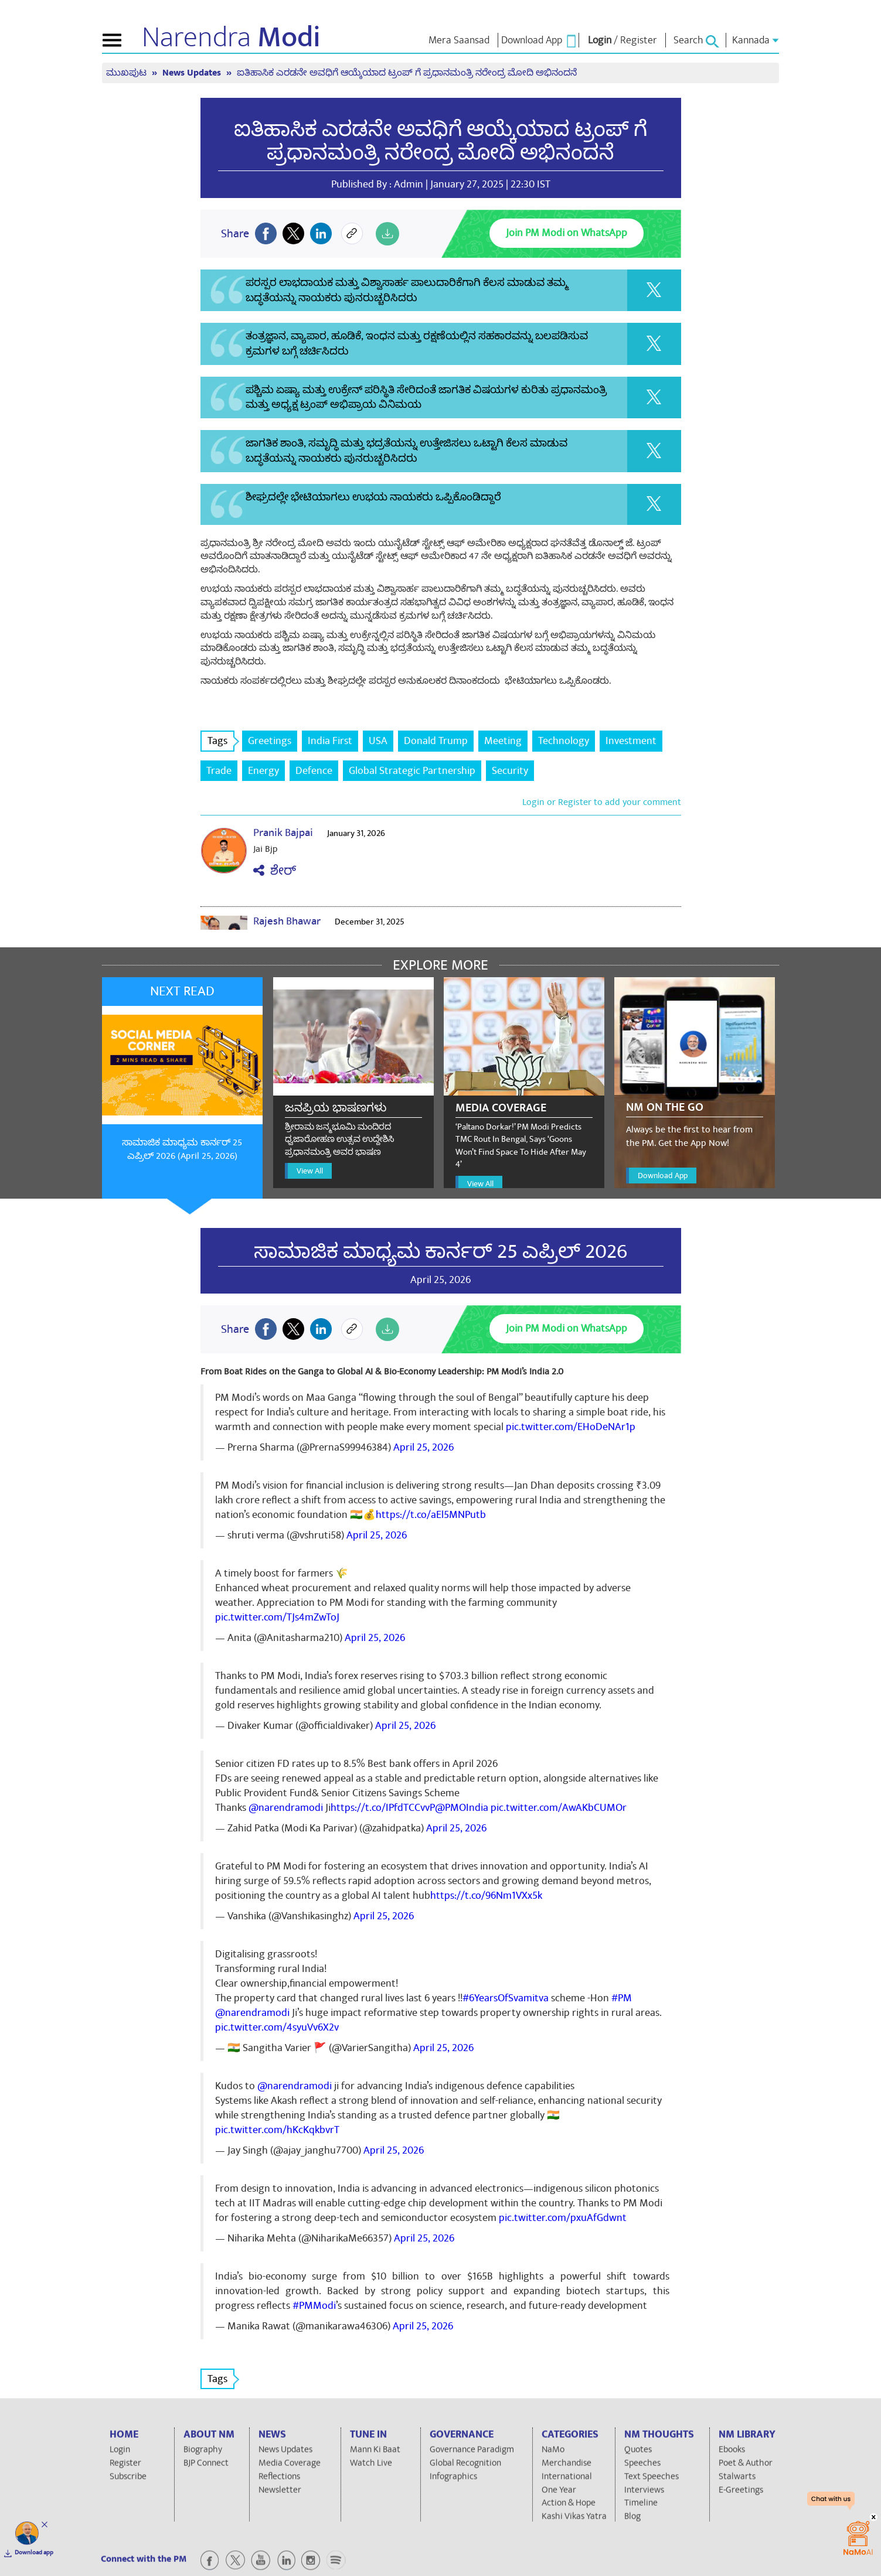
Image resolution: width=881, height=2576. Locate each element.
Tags (221, 740)
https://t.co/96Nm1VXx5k (486, 1895)
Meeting (503, 740)
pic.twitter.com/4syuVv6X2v (277, 2027)
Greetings (269, 740)
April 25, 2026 (423, 1447)
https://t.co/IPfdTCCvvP (383, 1807)
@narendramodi (286, 1807)
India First (330, 740)
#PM (621, 1998)
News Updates (192, 73)
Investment (631, 740)
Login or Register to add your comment (601, 802)
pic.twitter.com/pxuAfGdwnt (563, 2217)
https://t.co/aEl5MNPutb (431, 1514)
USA (378, 740)
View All (310, 1171)
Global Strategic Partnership (412, 770)
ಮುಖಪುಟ (127, 73)
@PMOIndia (461, 1807)
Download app (34, 2552)
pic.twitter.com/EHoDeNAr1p (570, 1426)
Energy (263, 770)
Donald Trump (436, 740)
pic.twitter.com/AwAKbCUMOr (559, 1807)
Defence (313, 770)
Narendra (231, 37)
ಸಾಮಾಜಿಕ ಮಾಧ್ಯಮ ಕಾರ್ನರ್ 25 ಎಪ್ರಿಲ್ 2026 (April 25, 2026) (182, 1149)
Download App (663, 1175)
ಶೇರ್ (274, 871)
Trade (219, 770)
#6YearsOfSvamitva (505, 1998)
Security (510, 770)
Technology (563, 740)
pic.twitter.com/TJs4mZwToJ (277, 1617)
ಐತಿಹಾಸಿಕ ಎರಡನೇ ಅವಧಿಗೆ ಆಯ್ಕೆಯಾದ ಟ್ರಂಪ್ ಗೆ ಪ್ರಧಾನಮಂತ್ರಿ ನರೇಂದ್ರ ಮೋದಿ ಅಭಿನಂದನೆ (407, 73)
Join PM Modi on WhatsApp (566, 232)
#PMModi (314, 2305)
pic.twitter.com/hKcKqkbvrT (277, 2129)
